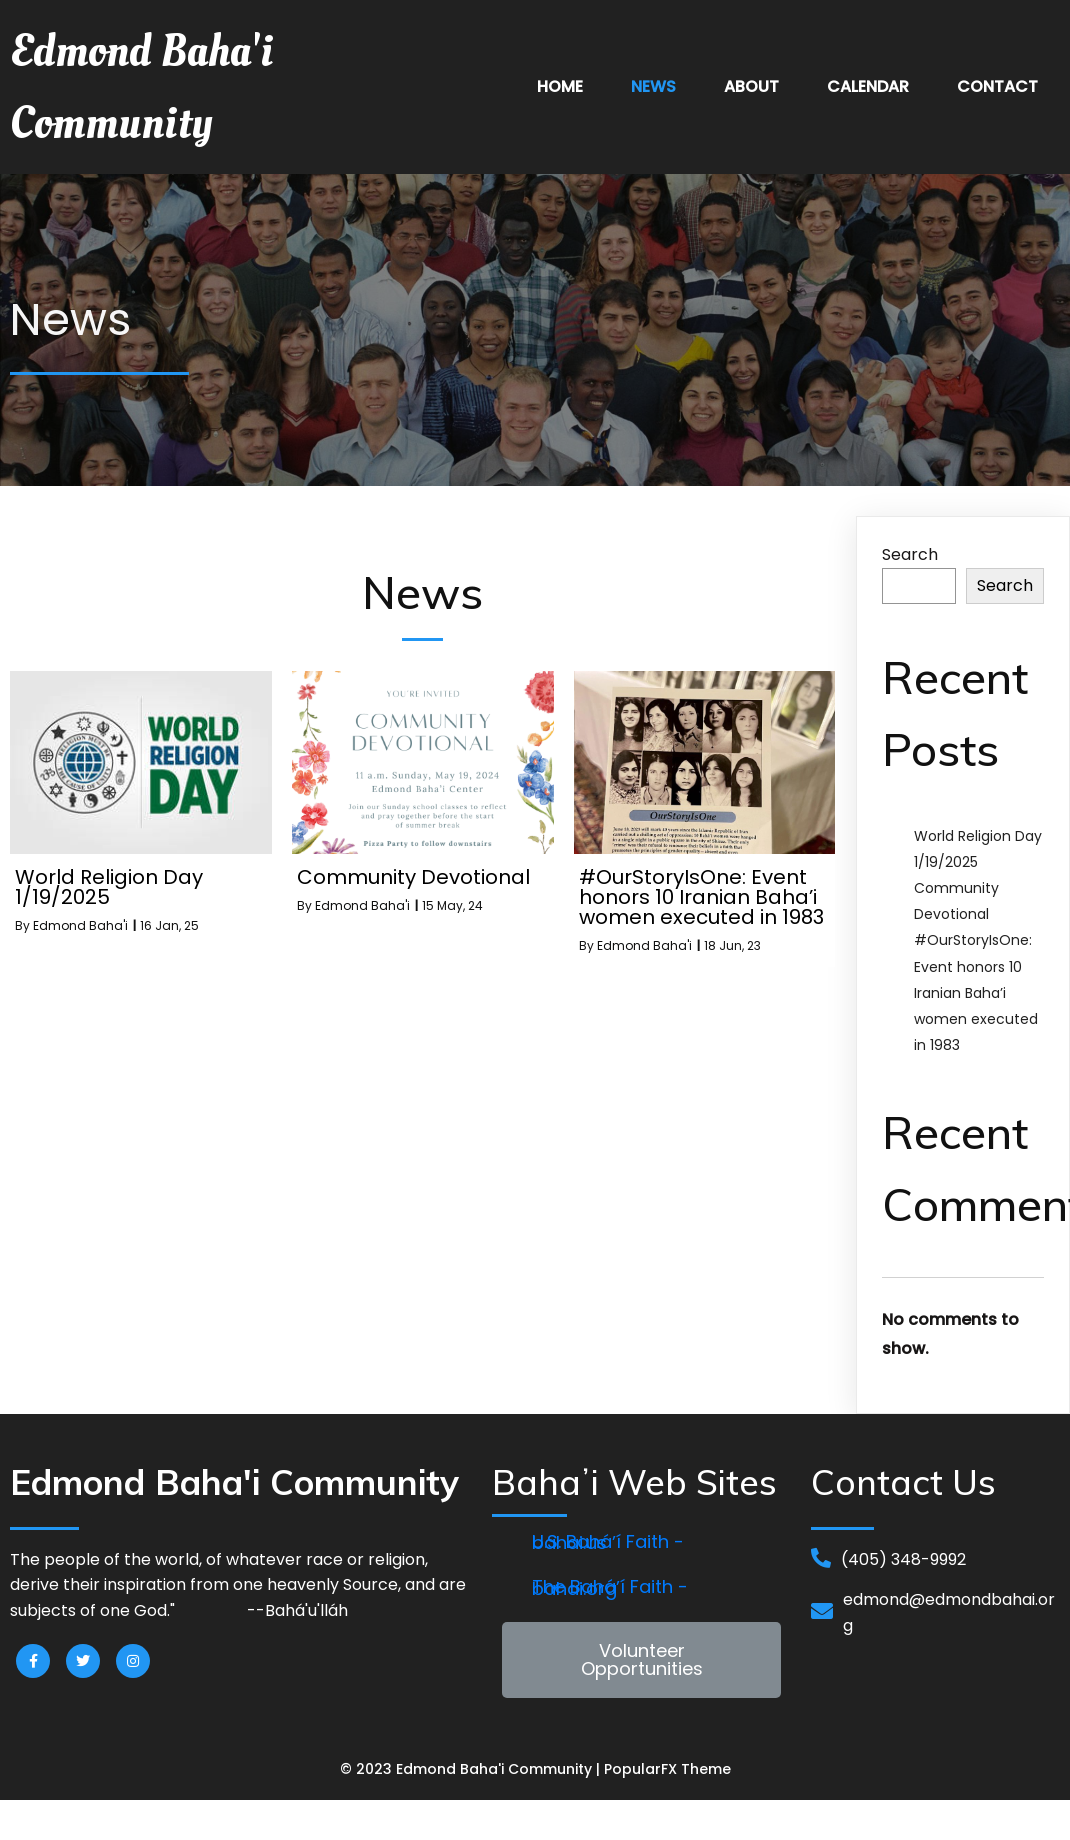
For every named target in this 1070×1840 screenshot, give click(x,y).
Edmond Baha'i (80, 925)
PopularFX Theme (667, 1769)
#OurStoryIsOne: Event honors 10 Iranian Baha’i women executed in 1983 (976, 992)
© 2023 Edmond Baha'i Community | (472, 1769)
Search (910, 554)
